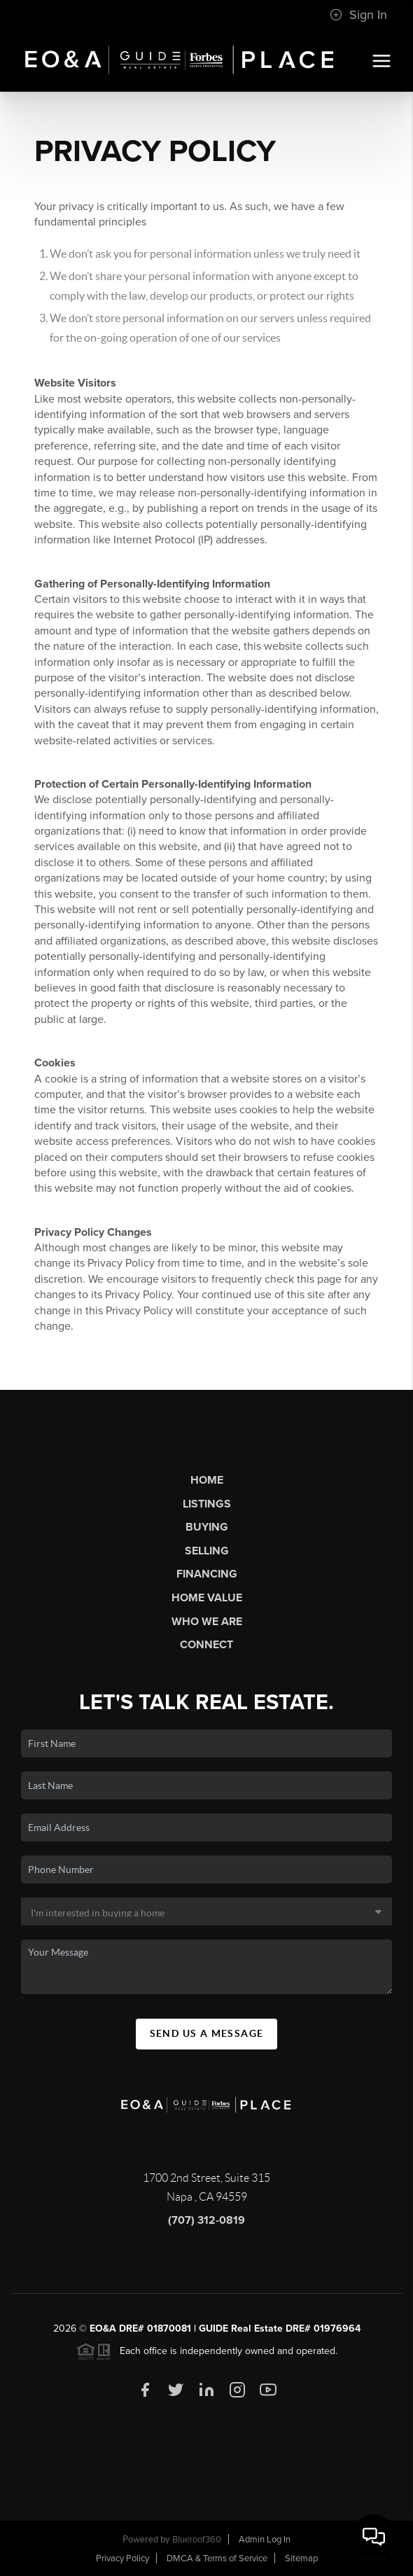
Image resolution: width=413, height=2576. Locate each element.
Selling (207, 1551)
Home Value (207, 1598)
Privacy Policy (122, 2558)
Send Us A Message (207, 2033)
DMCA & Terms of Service (217, 2558)
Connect (206, 1645)
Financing (206, 1574)
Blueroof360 (196, 2539)
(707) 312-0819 (206, 2220)
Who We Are (207, 1622)
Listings (207, 1504)
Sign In (358, 15)
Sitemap (301, 2558)
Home (206, 1480)
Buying (207, 1527)
